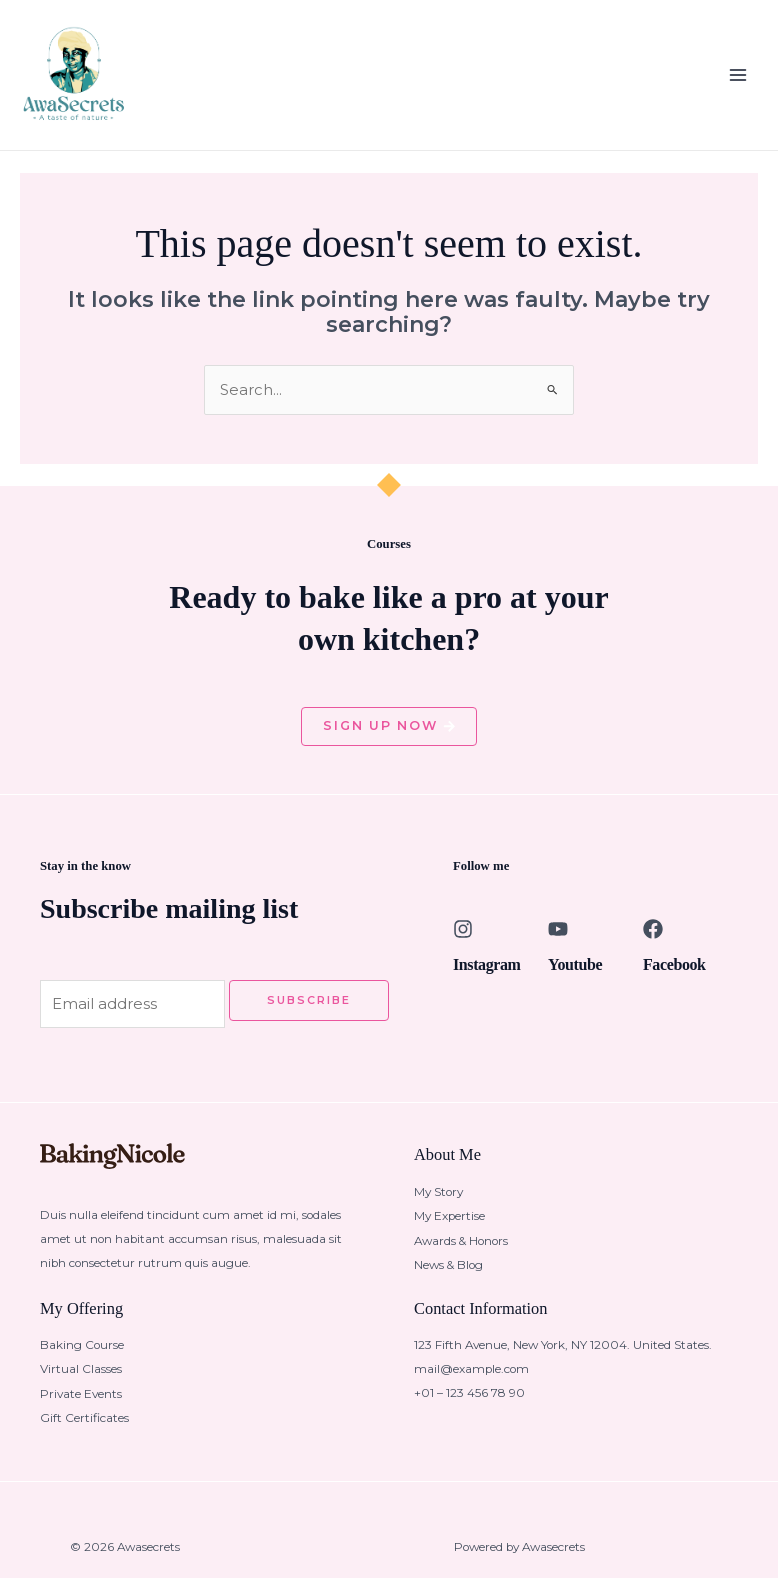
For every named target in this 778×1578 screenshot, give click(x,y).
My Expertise (449, 1228)
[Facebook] (653, 942)
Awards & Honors (461, 1252)
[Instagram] (463, 942)
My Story (438, 1204)
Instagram (487, 977)
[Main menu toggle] (738, 80)
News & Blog (448, 1276)
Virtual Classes (81, 1381)
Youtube (575, 977)
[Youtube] (558, 942)
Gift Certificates (84, 1429)
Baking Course (82, 1357)
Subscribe (309, 1012)
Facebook (674, 977)
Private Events (81, 1405)
